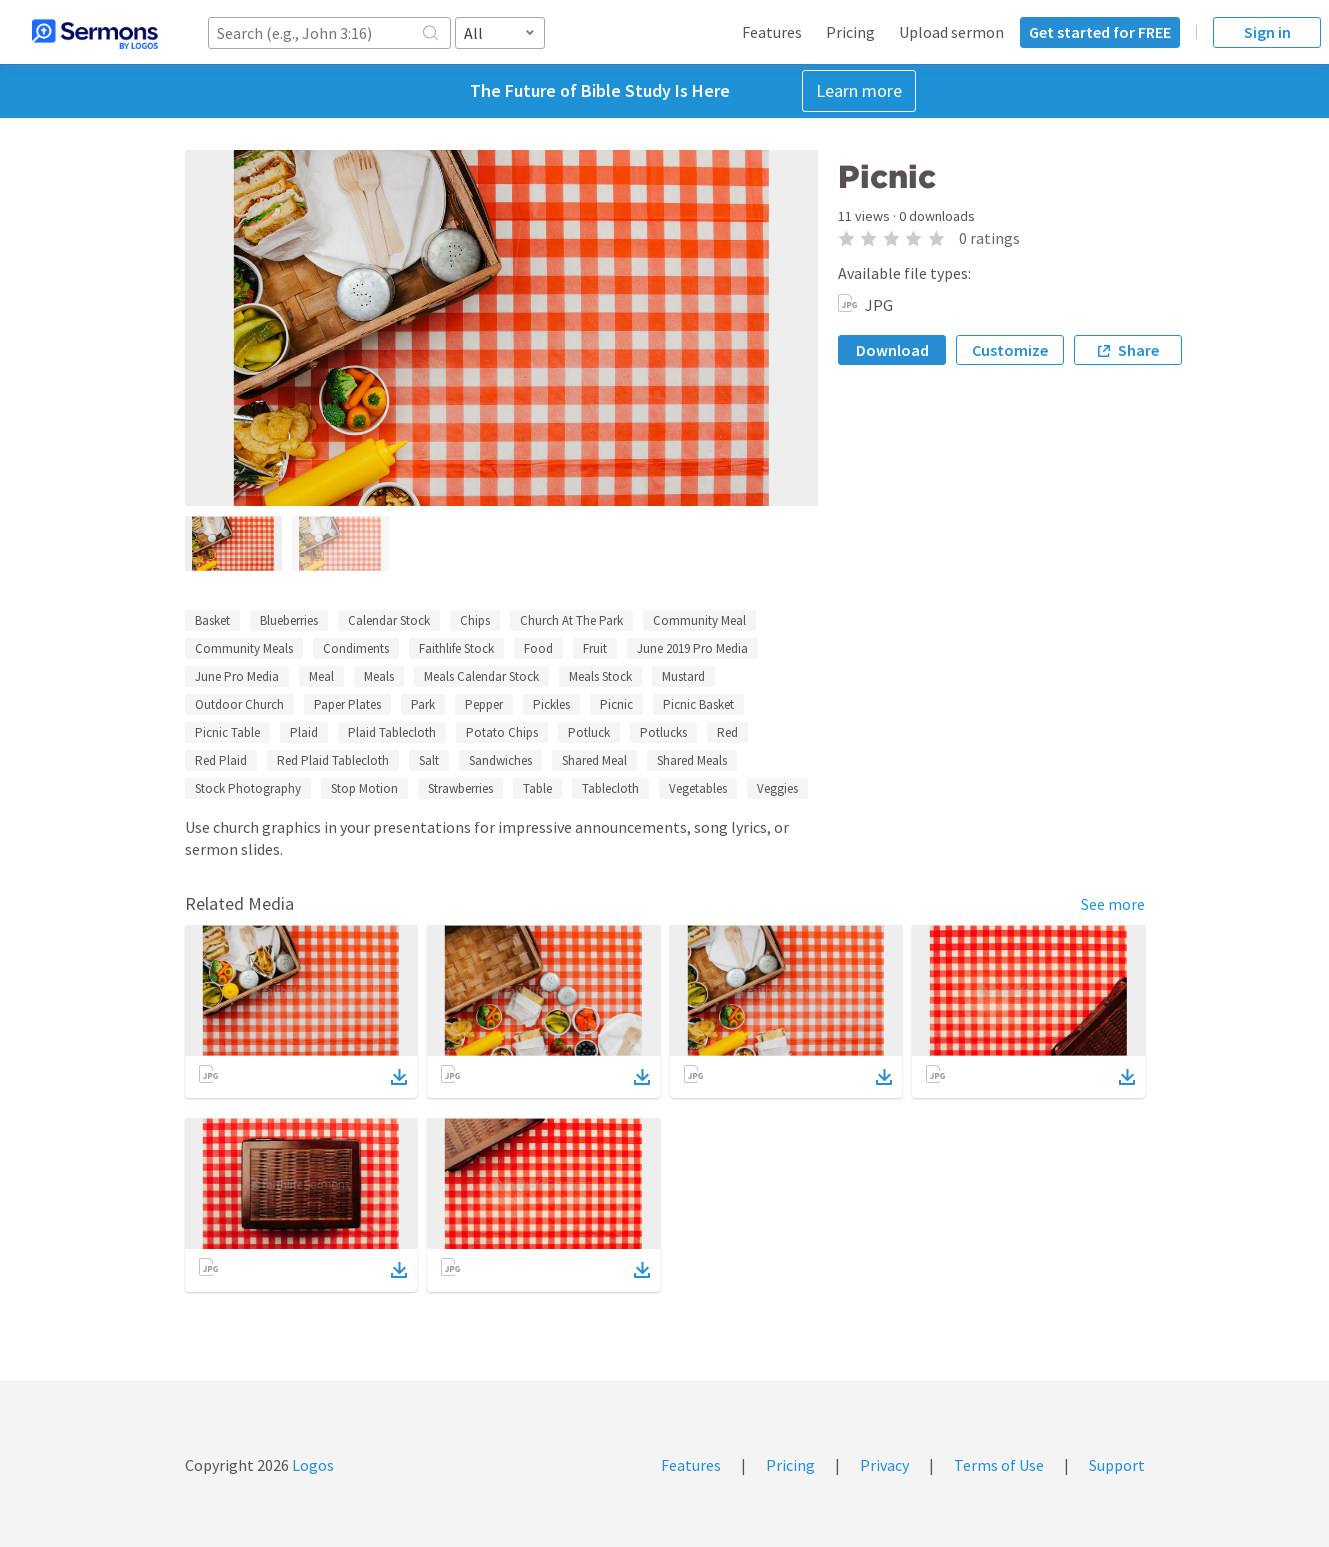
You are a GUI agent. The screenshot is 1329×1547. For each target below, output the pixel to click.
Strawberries (460, 788)
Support (1117, 1465)
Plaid (304, 732)
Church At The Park (571, 620)
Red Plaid (221, 760)
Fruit (595, 648)
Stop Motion (364, 788)
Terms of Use (999, 1465)
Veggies (777, 788)
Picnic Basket (698, 704)
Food (538, 648)
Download (892, 350)
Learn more (859, 90)
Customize (1010, 350)
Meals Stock (600, 676)
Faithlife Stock (456, 648)
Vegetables (698, 788)
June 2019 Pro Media (692, 648)
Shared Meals (692, 760)
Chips (475, 620)
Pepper (484, 704)
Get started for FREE (1100, 32)
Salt (429, 760)
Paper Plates (347, 704)
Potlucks (663, 732)
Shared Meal (594, 760)
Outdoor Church (239, 704)
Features (772, 32)
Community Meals (244, 648)
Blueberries (289, 620)
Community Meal (699, 620)
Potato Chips (502, 732)
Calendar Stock (389, 620)
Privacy (884, 1465)
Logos (311, 1465)
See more (1113, 904)
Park (423, 704)
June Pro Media (237, 676)
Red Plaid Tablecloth (333, 760)
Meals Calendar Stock (481, 676)
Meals (379, 676)
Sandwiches (500, 760)
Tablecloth (610, 788)
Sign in (1267, 32)
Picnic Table (227, 732)
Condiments (356, 648)
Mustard (683, 676)
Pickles (551, 704)
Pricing (850, 32)
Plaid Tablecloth (392, 732)
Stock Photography (248, 788)
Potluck (589, 732)
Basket (212, 620)
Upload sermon (951, 32)
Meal (321, 676)
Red (727, 732)
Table (537, 788)
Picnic (616, 704)
